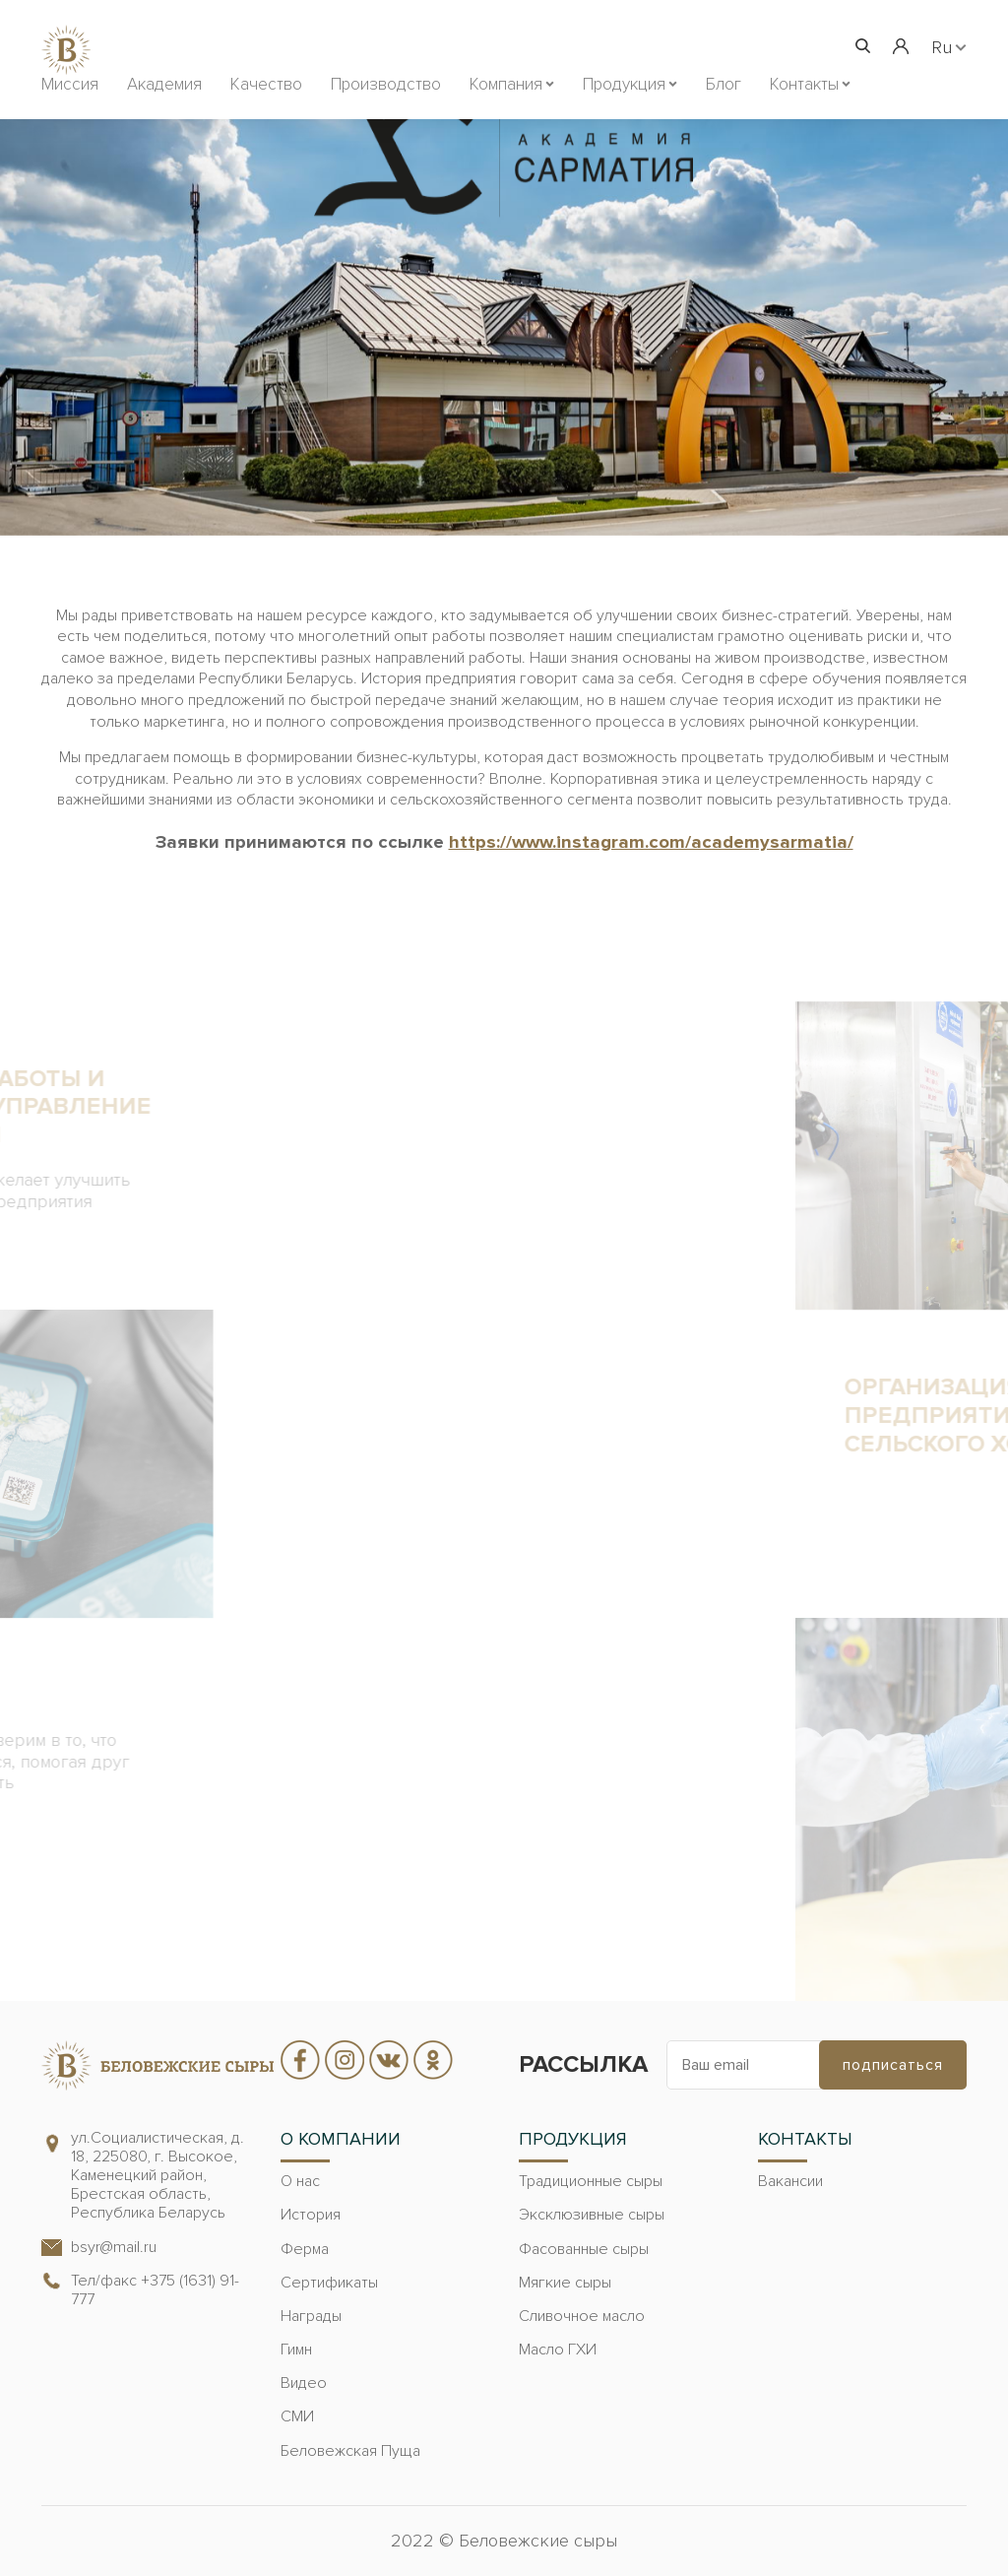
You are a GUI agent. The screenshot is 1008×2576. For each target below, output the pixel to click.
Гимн (296, 2349)
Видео (304, 2383)
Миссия (69, 84)
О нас (300, 2181)
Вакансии (790, 2181)
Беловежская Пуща (350, 2451)
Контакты (804, 84)
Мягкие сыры (565, 2282)
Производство (386, 84)
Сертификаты (329, 2282)
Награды (311, 2316)
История (311, 2214)
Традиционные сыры (590, 2181)
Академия (164, 84)
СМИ (297, 2416)
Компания (506, 84)
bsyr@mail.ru (114, 2247)
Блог (723, 84)
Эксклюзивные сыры (591, 2214)
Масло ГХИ (558, 2349)
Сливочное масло (582, 2316)
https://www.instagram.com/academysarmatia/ (651, 842)
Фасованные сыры (584, 2249)
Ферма (305, 2249)
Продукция (624, 84)
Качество (266, 84)
